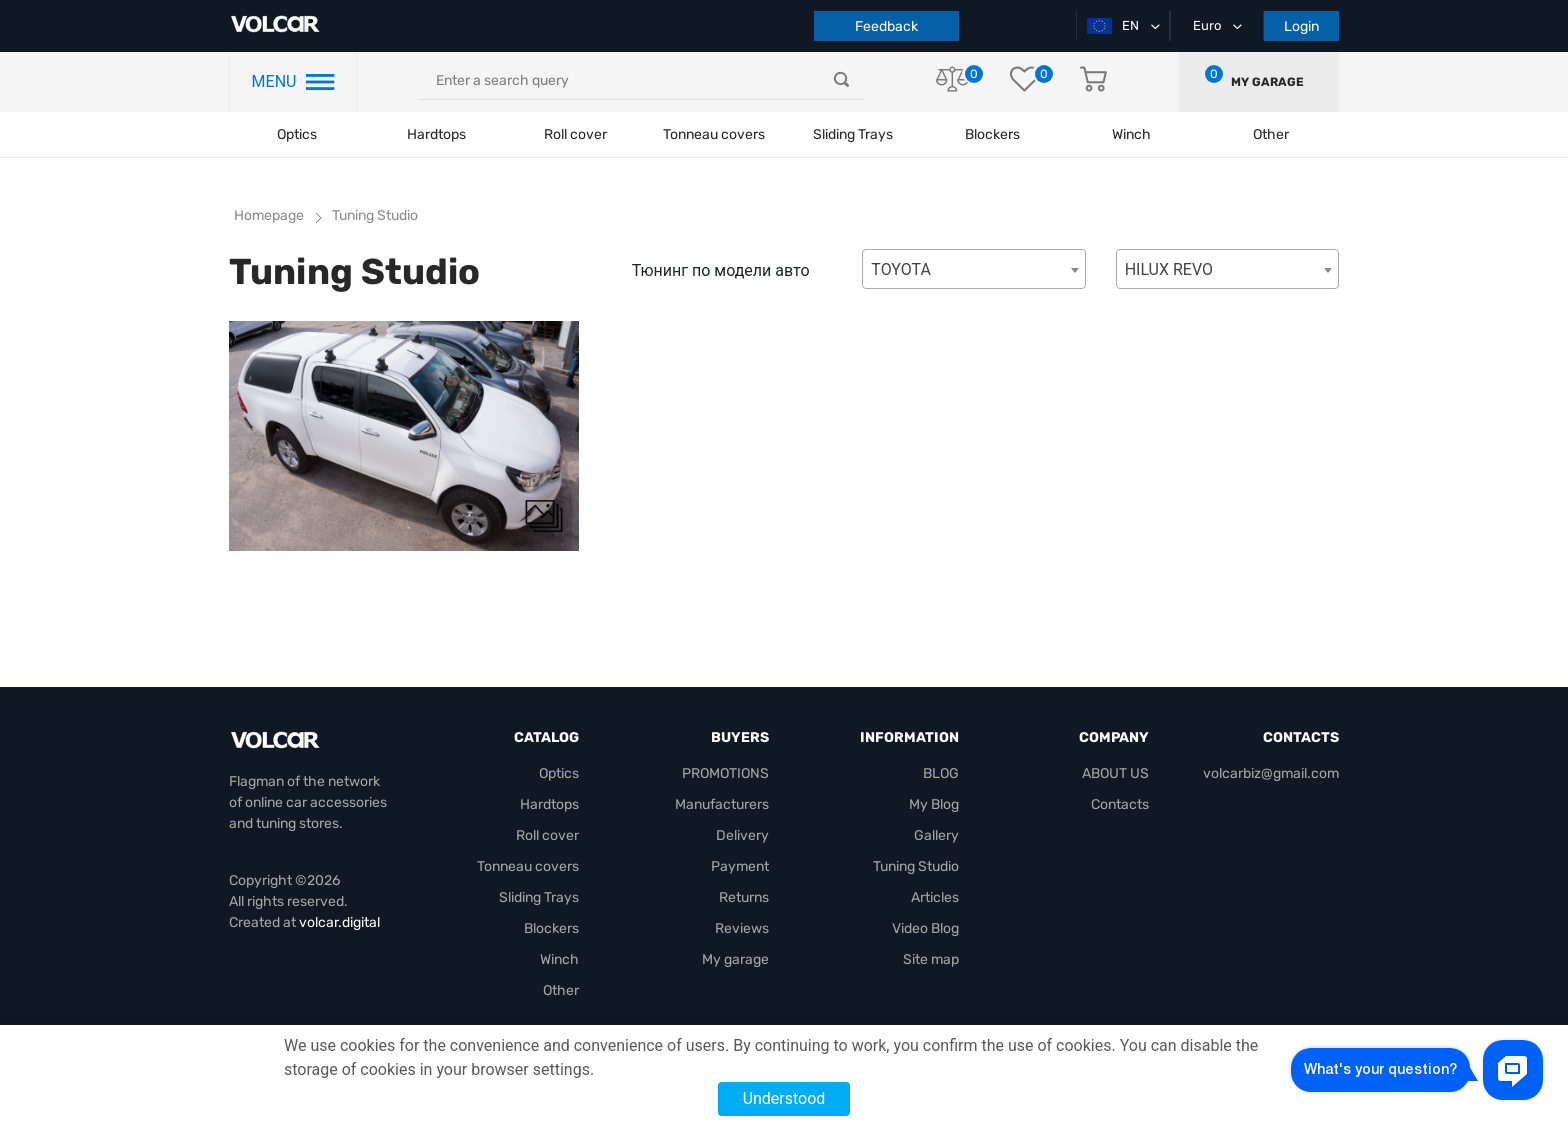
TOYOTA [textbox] (901, 269)
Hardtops (436, 134)
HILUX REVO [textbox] (1169, 269)
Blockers (551, 928)
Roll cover (575, 134)
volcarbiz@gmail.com (1271, 773)
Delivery (742, 835)
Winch (559, 959)
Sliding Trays (853, 134)
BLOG (941, 773)
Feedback (886, 26)
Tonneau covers (714, 134)
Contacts (1120, 804)
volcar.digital (339, 922)
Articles (935, 897)
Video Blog (925, 928)
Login (1301, 26)
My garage (1267, 82)
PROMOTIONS (725, 773)
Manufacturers (722, 804)
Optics (297, 134)
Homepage (269, 215)
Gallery (936, 835)
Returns (744, 897)
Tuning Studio (375, 215)
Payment (740, 866)
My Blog (934, 804)
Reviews (742, 928)
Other (561, 990)
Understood (784, 1098)
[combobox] (973, 269)
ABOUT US (1115, 773)
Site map (931, 959)
